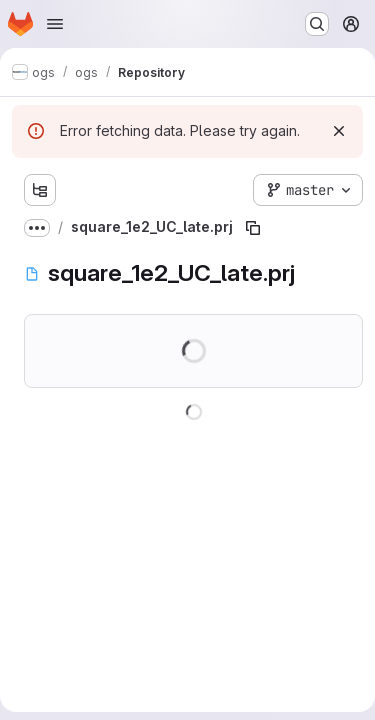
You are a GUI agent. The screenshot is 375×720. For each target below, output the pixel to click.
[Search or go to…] (317, 24)
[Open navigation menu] (55, 24)
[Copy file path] (253, 228)
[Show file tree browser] (40, 190)
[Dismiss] (339, 131)
